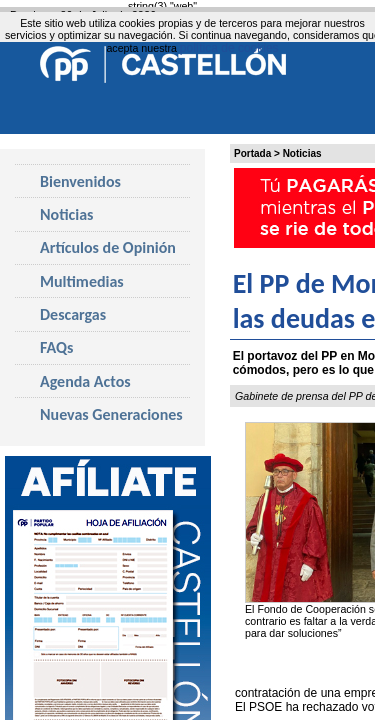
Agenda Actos (85, 381)
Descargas (73, 314)
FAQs (56, 347)
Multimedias (82, 281)
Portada (252, 153)
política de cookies (229, 48)
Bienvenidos (80, 181)
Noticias (302, 153)
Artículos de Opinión (108, 247)
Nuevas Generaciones (111, 414)
